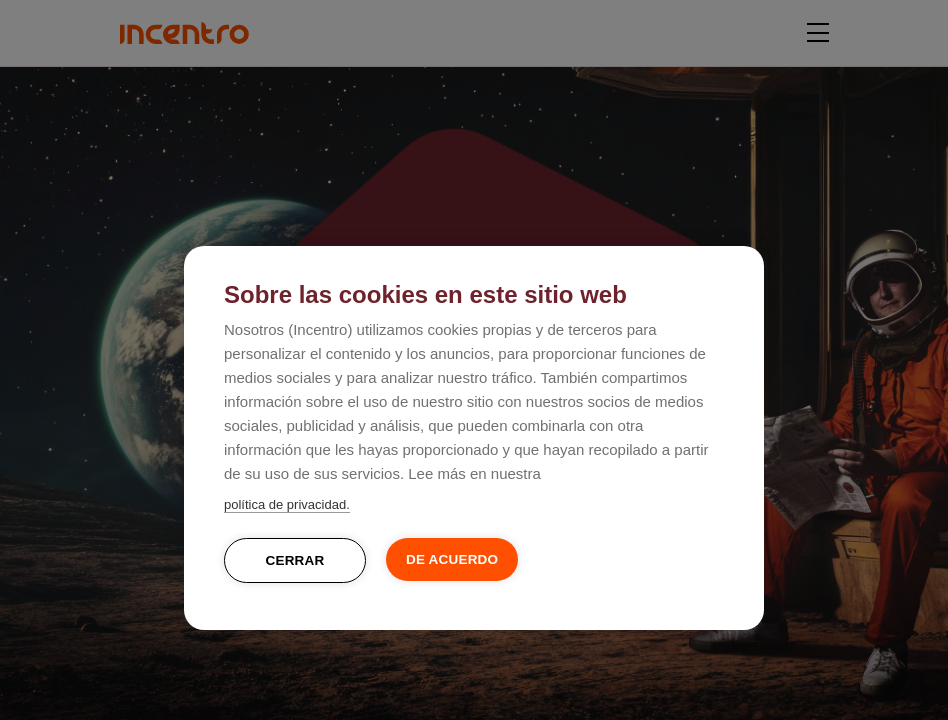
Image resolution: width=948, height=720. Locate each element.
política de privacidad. (287, 504)
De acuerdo (452, 559)
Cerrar (295, 560)
